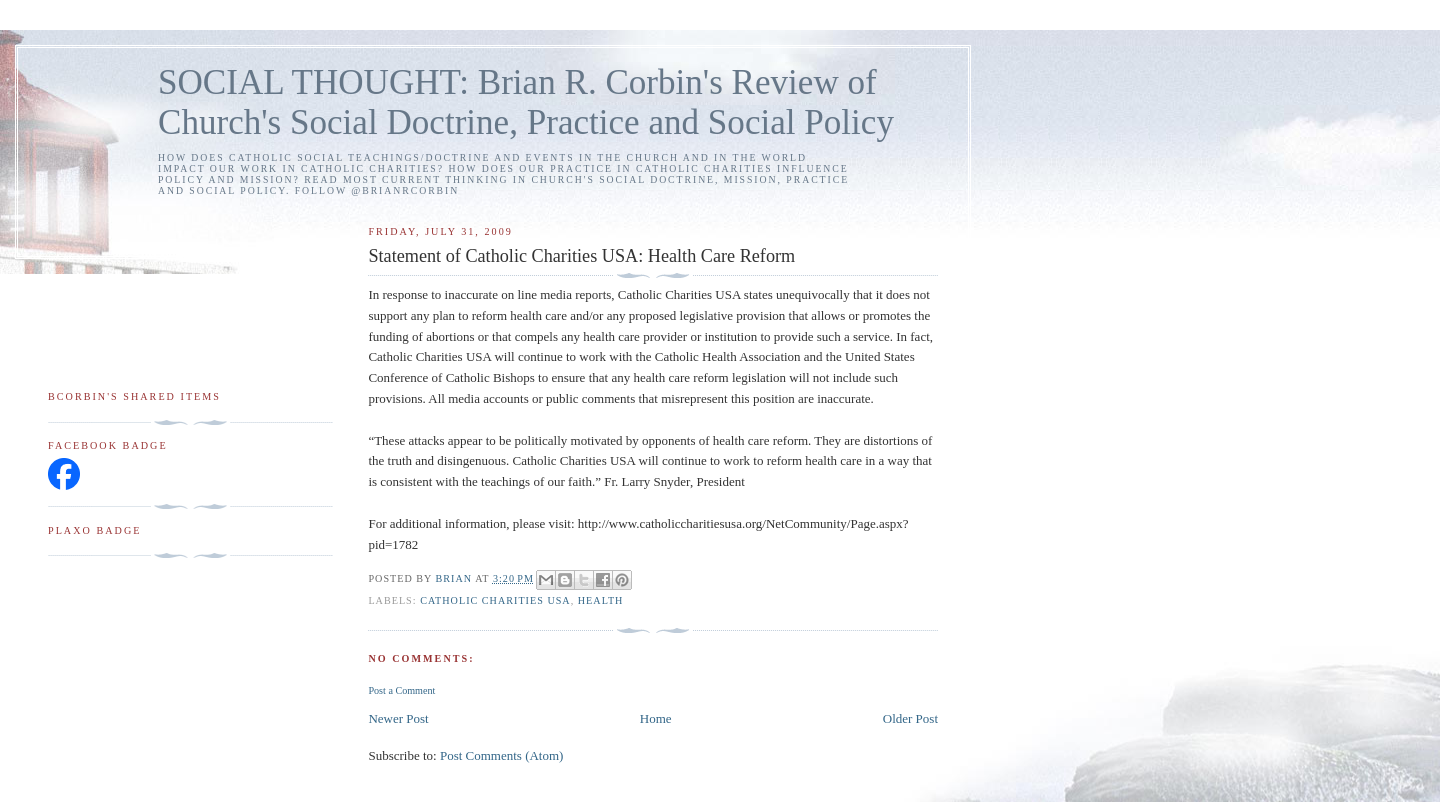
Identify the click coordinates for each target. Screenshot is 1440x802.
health (601, 600)
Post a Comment (401, 690)
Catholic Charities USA (495, 600)
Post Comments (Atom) (502, 755)
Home (656, 718)
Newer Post (398, 718)
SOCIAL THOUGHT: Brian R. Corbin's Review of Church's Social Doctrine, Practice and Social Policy (526, 102)
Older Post (910, 718)
